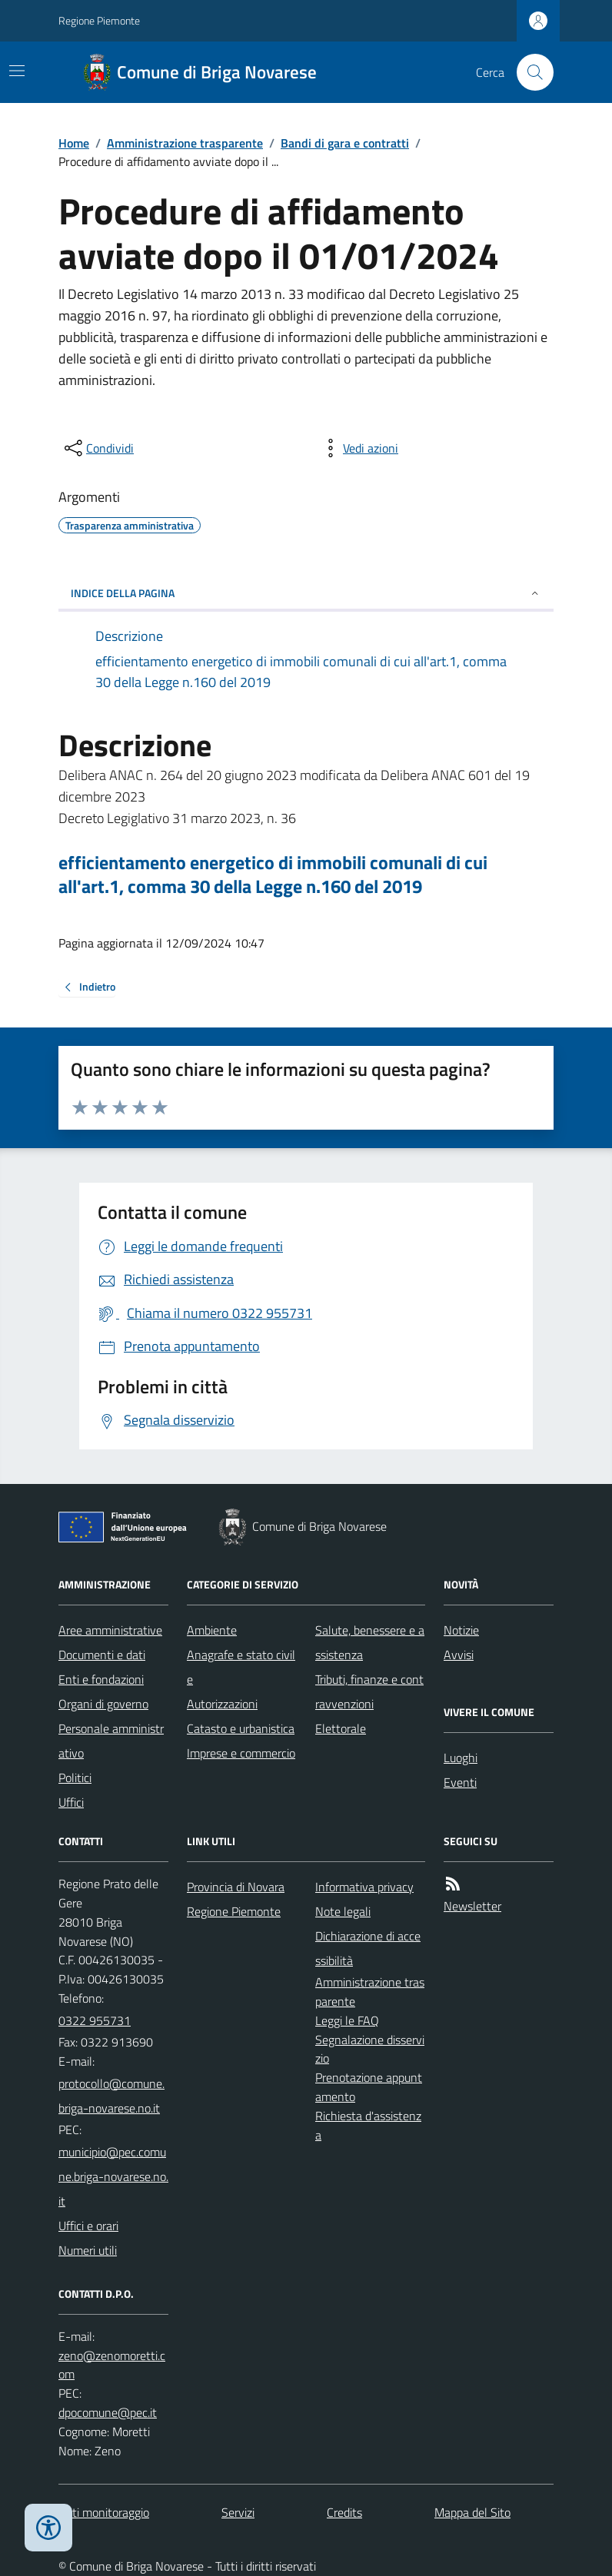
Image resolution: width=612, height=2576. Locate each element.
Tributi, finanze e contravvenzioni (369, 1691)
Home (73, 143)
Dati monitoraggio (103, 2512)
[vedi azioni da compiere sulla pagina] (358, 448)
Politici (74, 1777)
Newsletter (472, 1906)
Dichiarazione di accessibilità (368, 1948)
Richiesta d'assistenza (368, 2125)
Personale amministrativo (111, 1740)
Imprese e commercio (241, 1753)
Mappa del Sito (472, 2512)
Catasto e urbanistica (240, 1728)
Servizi (237, 2512)
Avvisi (459, 1654)
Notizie (461, 1630)
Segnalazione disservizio (369, 2049)
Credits (344, 2512)
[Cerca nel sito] (529, 72)
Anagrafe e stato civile (241, 1666)
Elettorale (340, 1728)
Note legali (343, 1911)
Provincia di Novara (235, 1886)
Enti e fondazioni (101, 1679)
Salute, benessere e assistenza (369, 1642)
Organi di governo (103, 1704)
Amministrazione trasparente (185, 143)
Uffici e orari (88, 2225)
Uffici (71, 1802)
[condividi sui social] (97, 448)
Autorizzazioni (222, 1704)
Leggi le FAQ (347, 2020)
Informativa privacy (364, 1886)
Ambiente (212, 1630)
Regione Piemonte (99, 20)
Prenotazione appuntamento (368, 2087)
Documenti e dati (101, 1654)
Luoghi (460, 1757)
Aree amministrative (110, 1630)
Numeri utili (87, 2250)
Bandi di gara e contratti (345, 143)
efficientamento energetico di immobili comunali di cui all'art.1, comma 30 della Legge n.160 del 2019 (272, 874)
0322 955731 (94, 2020)
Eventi (460, 1782)
